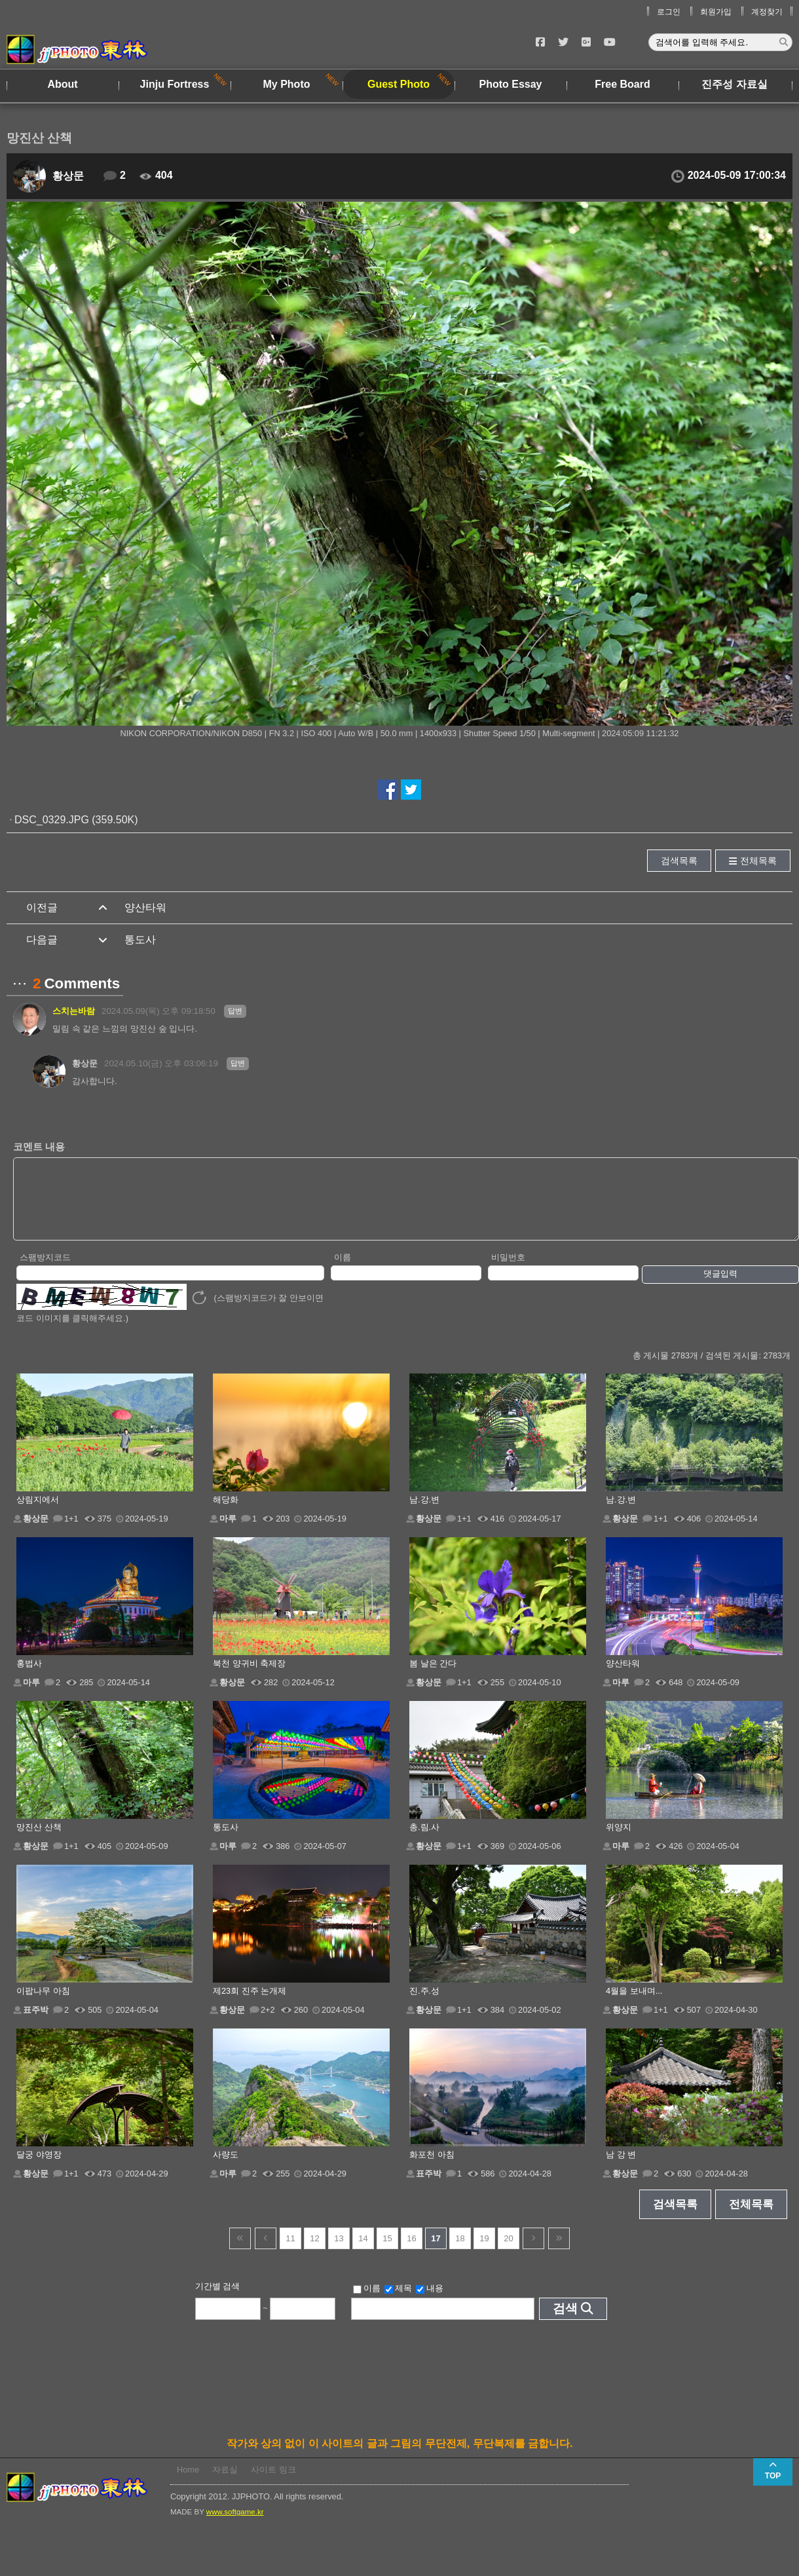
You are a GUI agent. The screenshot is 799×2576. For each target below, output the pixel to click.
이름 (342, 1271)
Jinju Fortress (175, 84)
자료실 (225, 2483)
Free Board (622, 84)
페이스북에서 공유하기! (388, 789)
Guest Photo (398, 84)
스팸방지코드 (45, 1271)
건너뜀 (240, 2252)
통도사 (140, 939)
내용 (429, 2302)
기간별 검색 (217, 2300)
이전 (265, 2252)
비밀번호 (508, 1271)
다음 (533, 2252)
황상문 (68, 175)
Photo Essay (510, 84)
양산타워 (145, 907)
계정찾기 (767, 11)
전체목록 (758, 860)
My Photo (286, 84)
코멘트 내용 (39, 1146)
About (62, 84)
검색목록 (679, 860)
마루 (227, 1532)
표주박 (35, 2023)
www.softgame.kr (235, 2525)
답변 (235, 1011)
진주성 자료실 (734, 84)
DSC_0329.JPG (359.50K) (76, 819)
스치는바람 (73, 1011)
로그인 (668, 11)
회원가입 (716, 11)
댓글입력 (720, 1287)
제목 (398, 2302)
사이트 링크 (273, 2483)
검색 (565, 2322)
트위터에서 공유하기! (411, 789)
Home (188, 2483)
